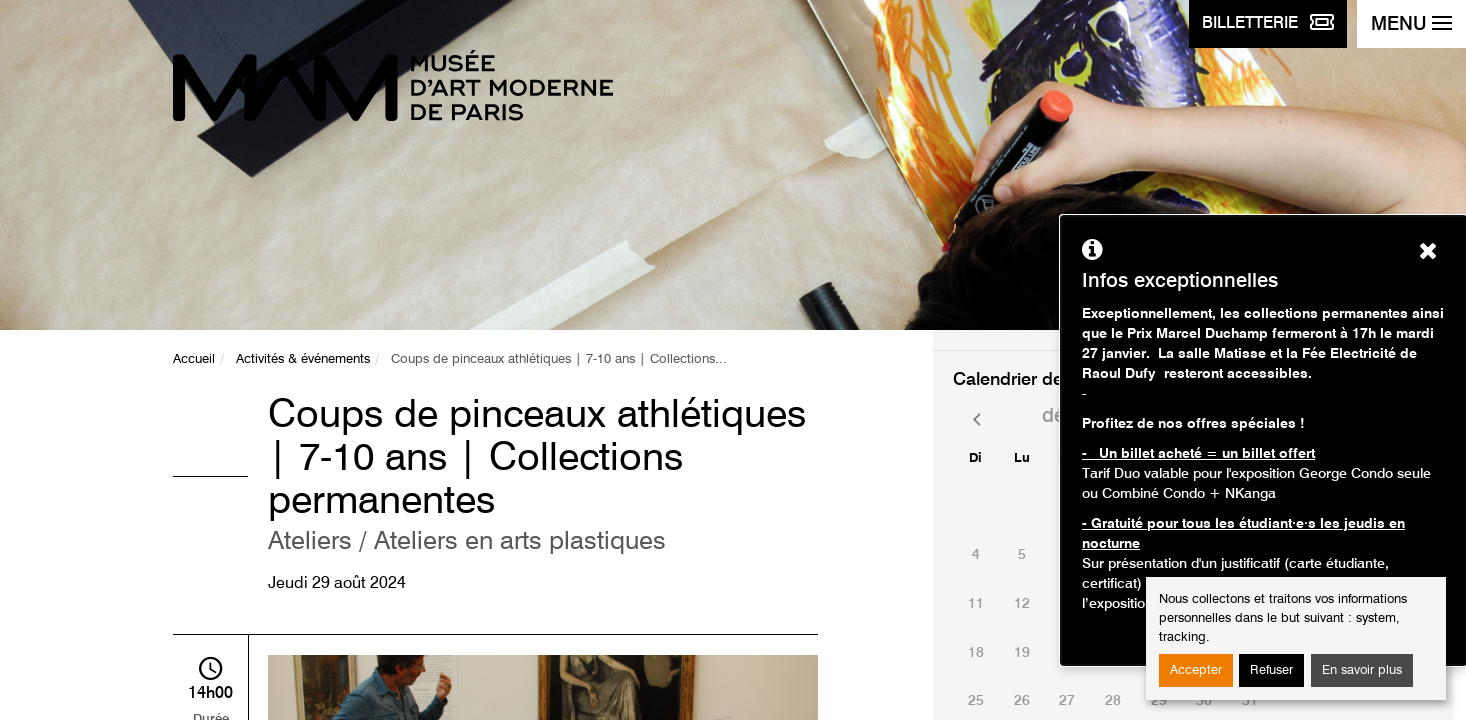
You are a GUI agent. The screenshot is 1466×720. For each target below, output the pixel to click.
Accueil (194, 359)
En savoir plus (1362, 670)
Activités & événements (303, 359)
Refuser (1271, 670)
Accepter (1196, 670)
